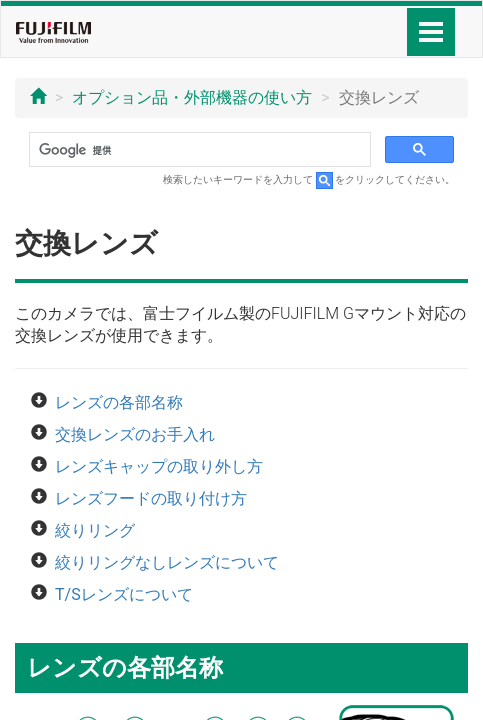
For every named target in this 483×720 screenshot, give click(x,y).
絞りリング (95, 530)
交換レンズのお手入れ (135, 434)
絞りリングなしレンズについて (167, 562)
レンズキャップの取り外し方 (159, 466)
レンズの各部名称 (119, 402)
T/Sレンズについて (124, 594)
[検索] (198, 150)
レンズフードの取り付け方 (151, 498)
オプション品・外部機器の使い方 (192, 97)
